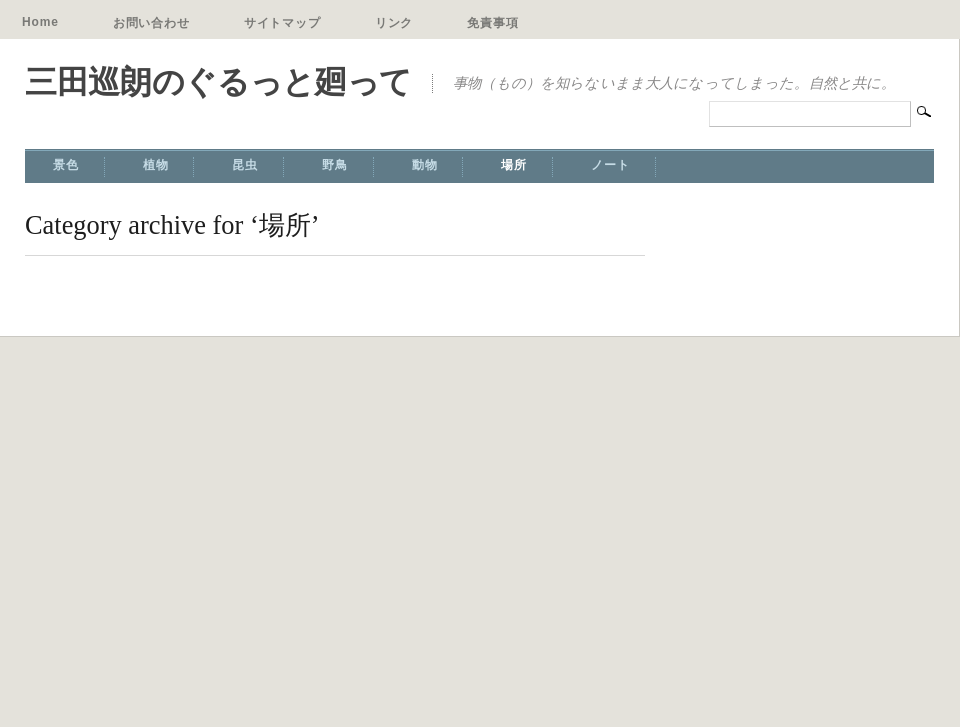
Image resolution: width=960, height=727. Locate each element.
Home (40, 22)
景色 (66, 165)
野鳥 (335, 165)
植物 (156, 165)
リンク (394, 23)
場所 (514, 165)
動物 (425, 165)
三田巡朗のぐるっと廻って (218, 82)
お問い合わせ (151, 23)
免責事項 (492, 23)
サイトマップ (282, 23)
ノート (610, 165)
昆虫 (245, 165)
